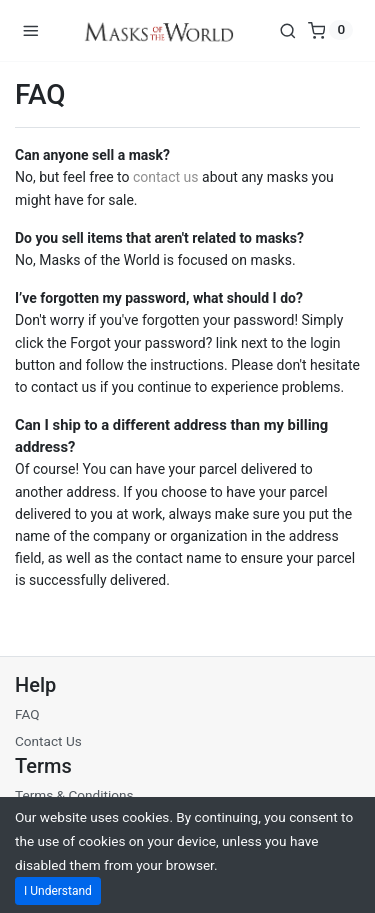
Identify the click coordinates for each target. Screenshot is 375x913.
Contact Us (48, 741)
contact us (166, 177)
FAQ (27, 714)
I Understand (58, 891)
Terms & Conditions (74, 795)
